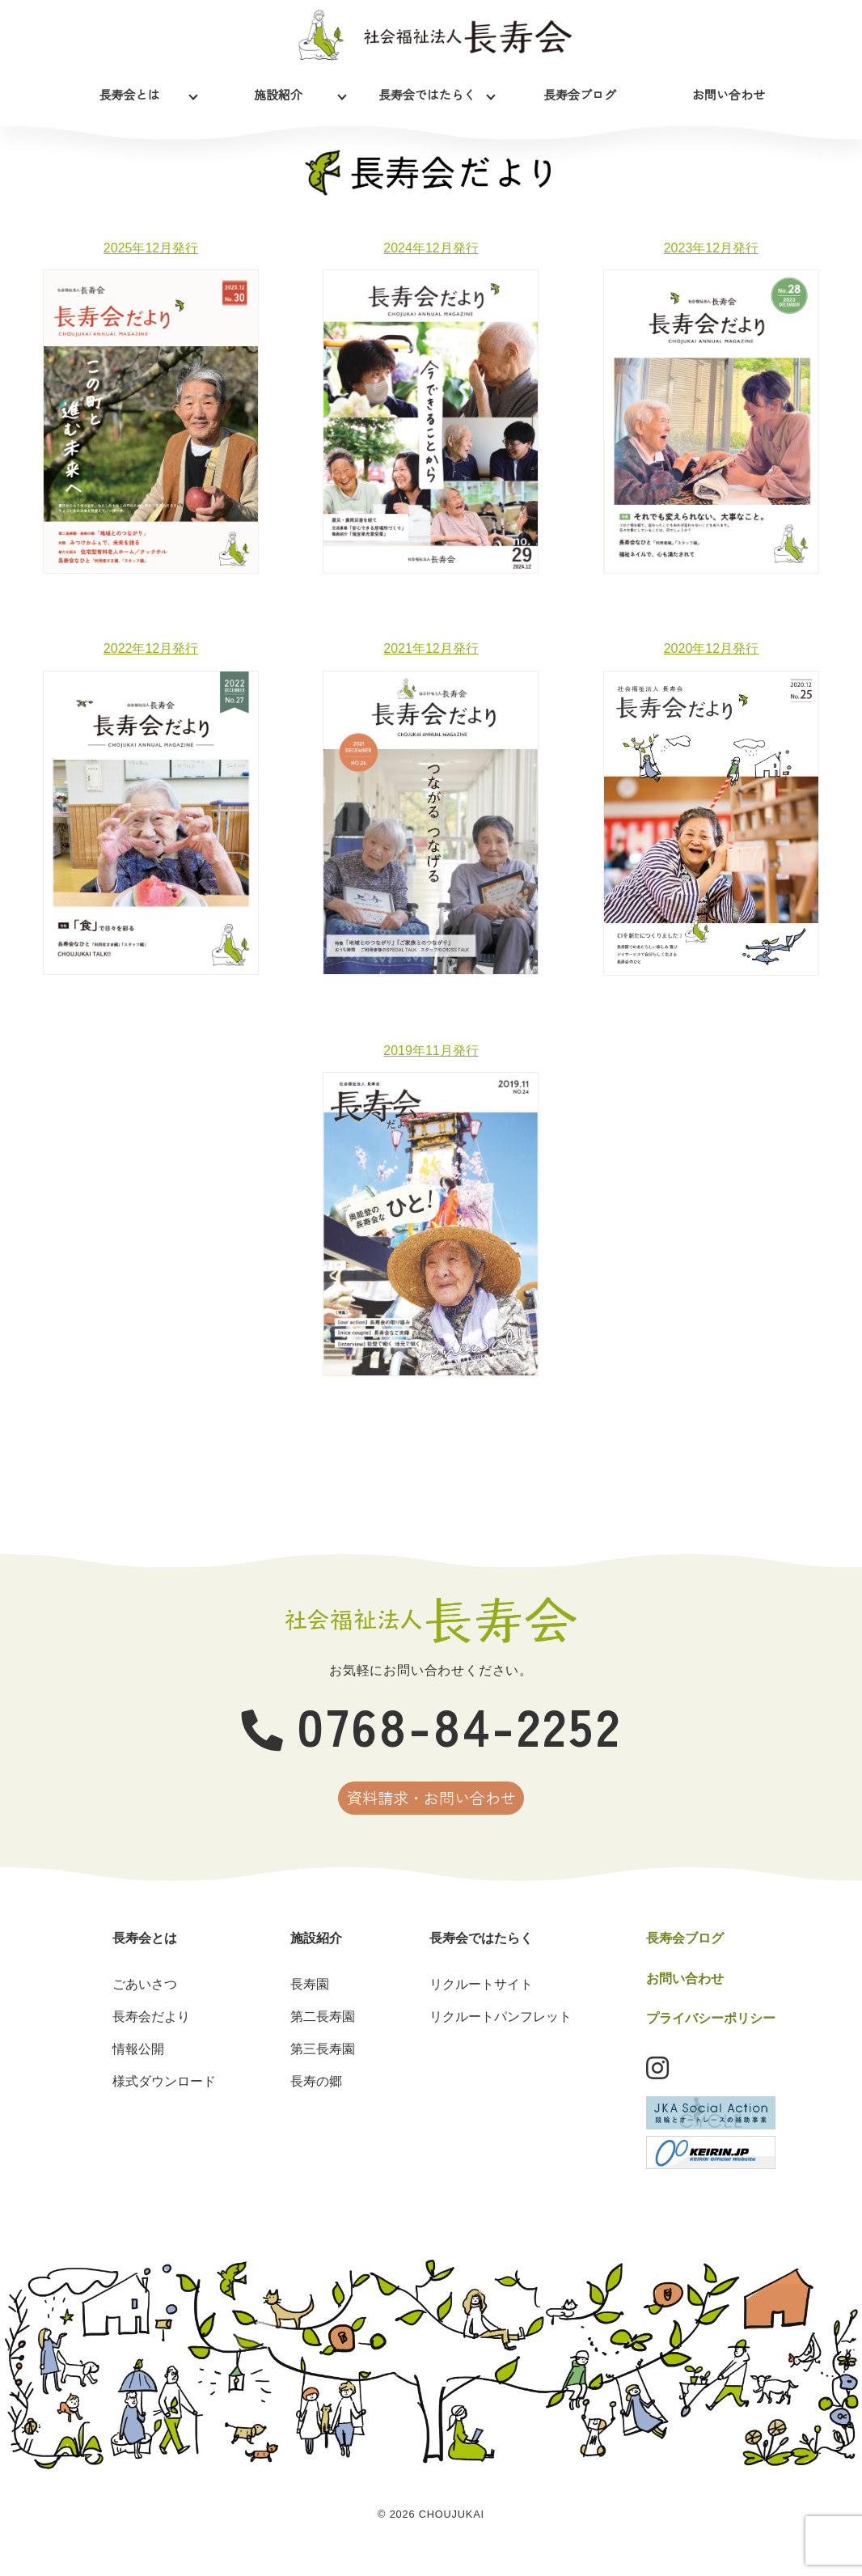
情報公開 (138, 2066)
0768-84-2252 (432, 1724)
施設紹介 (278, 91)
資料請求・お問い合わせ (431, 1806)
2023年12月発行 (711, 248)
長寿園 (309, 2001)
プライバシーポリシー (710, 2036)
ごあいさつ (144, 2001)
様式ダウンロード (164, 2098)
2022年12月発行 (151, 648)
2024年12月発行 (430, 248)
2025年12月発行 (151, 248)
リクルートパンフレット (500, 2033)
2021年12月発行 (430, 648)
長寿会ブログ (579, 91)
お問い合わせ (728, 91)
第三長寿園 (322, 2066)
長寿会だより (151, 2033)
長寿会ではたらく (426, 91)
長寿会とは (129, 91)
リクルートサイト (481, 2001)
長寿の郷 (316, 2098)
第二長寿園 (322, 2033)
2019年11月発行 (430, 1050)
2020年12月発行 (711, 648)
